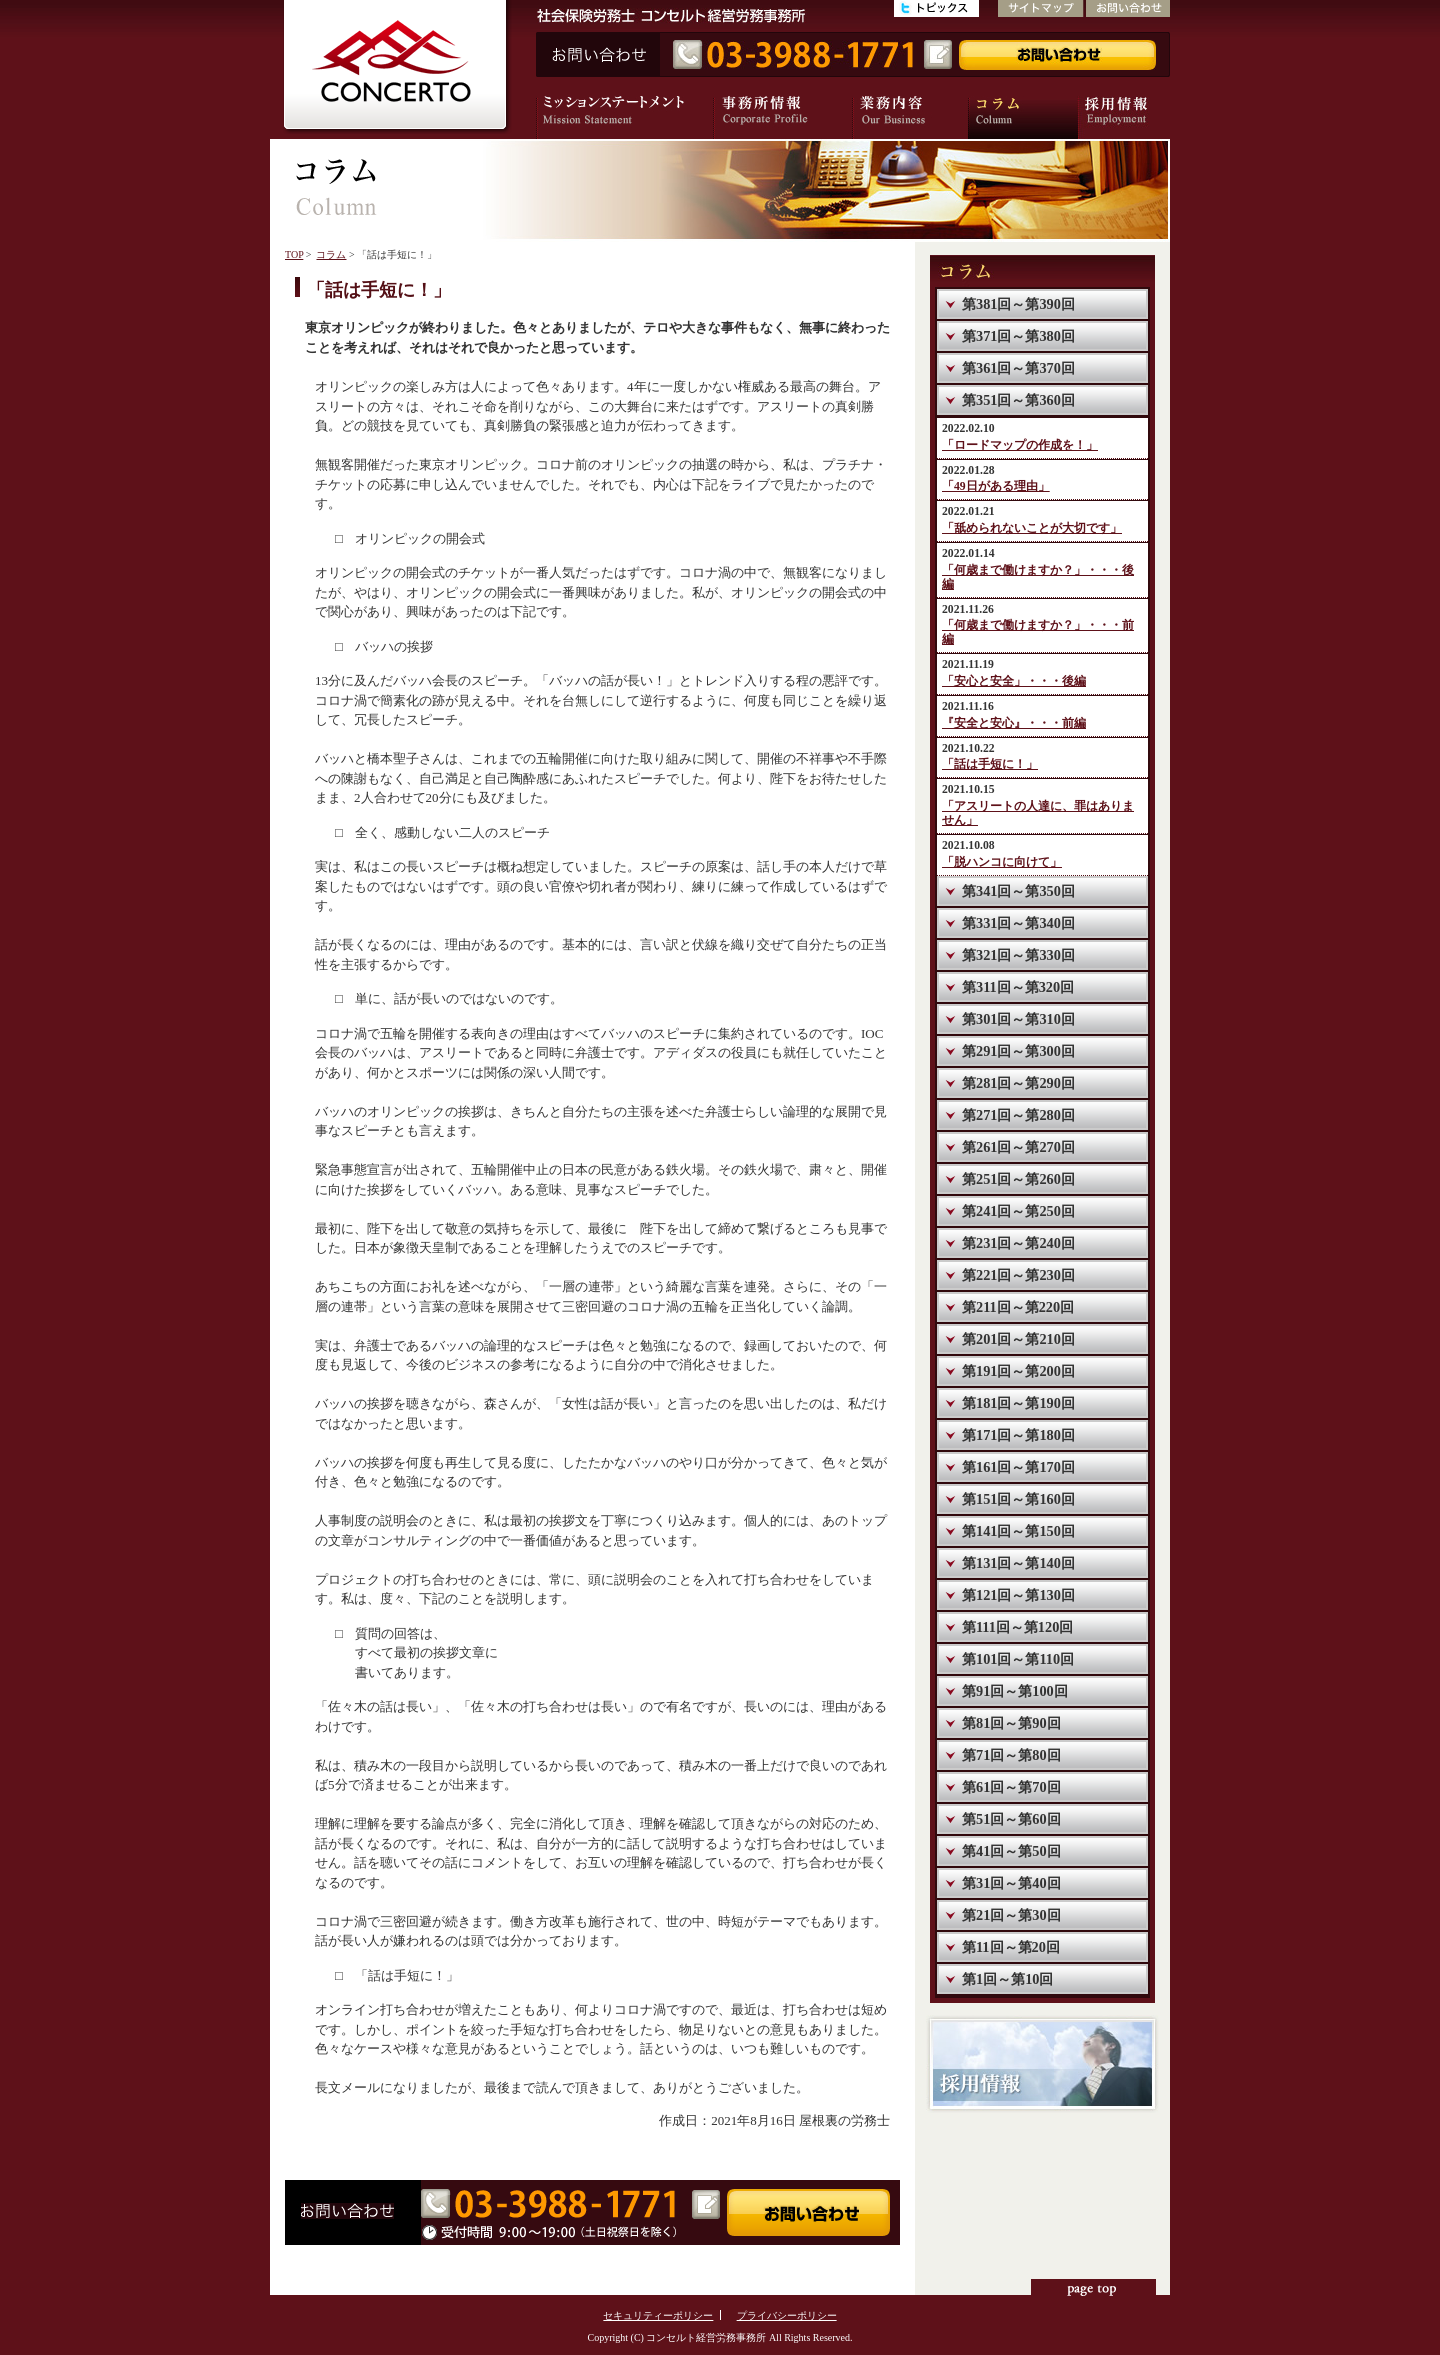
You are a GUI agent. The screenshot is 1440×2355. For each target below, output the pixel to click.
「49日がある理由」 (996, 486)
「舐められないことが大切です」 (1032, 528)
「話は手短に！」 (990, 764)
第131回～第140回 (1018, 1563)
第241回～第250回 (1018, 1211)
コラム (331, 254)
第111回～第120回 (1017, 1627)
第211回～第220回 (1018, 1307)
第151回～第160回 (1018, 1499)
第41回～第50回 (1011, 1851)
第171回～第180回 (1018, 1435)
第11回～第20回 (1011, 1947)
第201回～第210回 (1018, 1339)
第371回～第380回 (1018, 336)
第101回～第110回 (1018, 1659)
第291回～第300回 (1018, 1051)
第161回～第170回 (1018, 1467)
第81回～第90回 (1011, 1723)
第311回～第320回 (1018, 987)
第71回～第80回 (1011, 1755)
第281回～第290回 (1018, 1083)
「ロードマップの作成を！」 (1020, 445)
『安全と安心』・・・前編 (1014, 723)
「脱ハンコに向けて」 (1002, 862)
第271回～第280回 (1018, 1115)
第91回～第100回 (1015, 1691)
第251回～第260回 (1018, 1179)
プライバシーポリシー (787, 2315)
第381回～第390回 (1018, 304)
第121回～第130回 (1018, 1595)
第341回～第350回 (1018, 891)
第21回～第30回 (1011, 1915)
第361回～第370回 (1018, 368)
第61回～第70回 (1011, 1787)
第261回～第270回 (1018, 1147)
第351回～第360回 (1018, 400)
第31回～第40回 (1011, 1883)
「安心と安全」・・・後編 (1014, 681)
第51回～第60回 (1011, 1819)
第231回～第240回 (1018, 1243)
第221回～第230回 (1018, 1275)
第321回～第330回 (1018, 955)
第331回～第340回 (1018, 923)
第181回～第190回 (1018, 1403)
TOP (294, 254)
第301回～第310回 (1018, 1019)
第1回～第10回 (1007, 1979)
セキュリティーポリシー (658, 2315)
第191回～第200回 (1018, 1371)
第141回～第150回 (1018, 1531)
